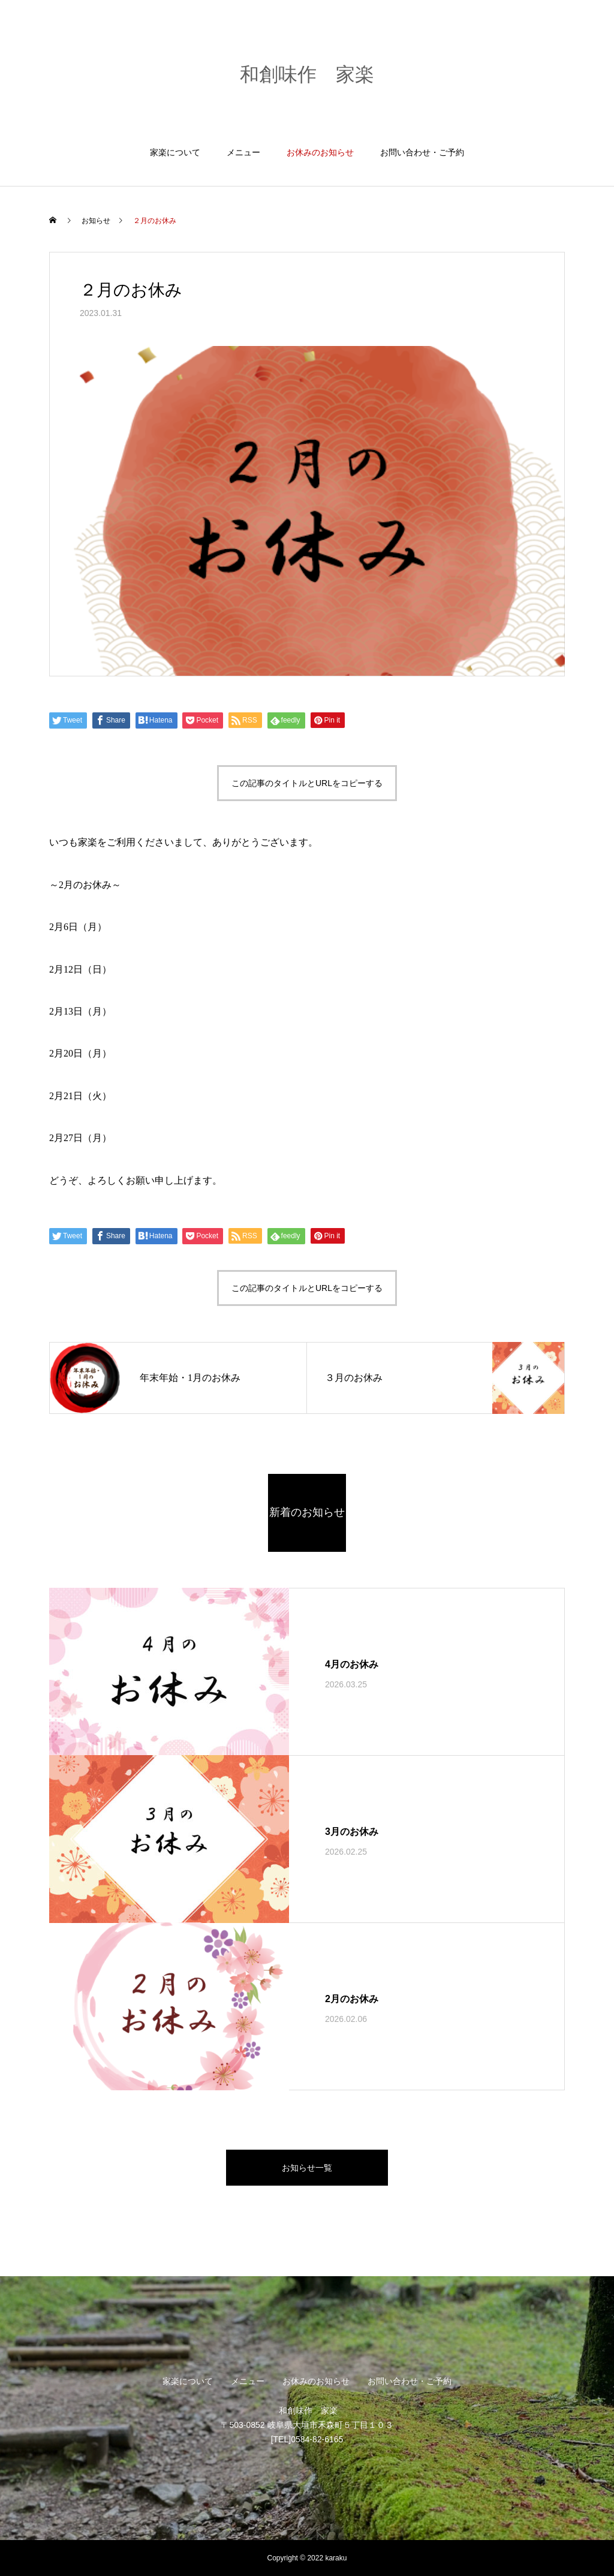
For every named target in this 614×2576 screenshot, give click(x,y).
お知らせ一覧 (307, 2167)
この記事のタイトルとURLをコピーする (307, 783)
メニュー (243, 152)
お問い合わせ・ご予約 (422, 152)
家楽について (175, 152)
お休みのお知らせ (320, 152)
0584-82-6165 (317, 2439)
